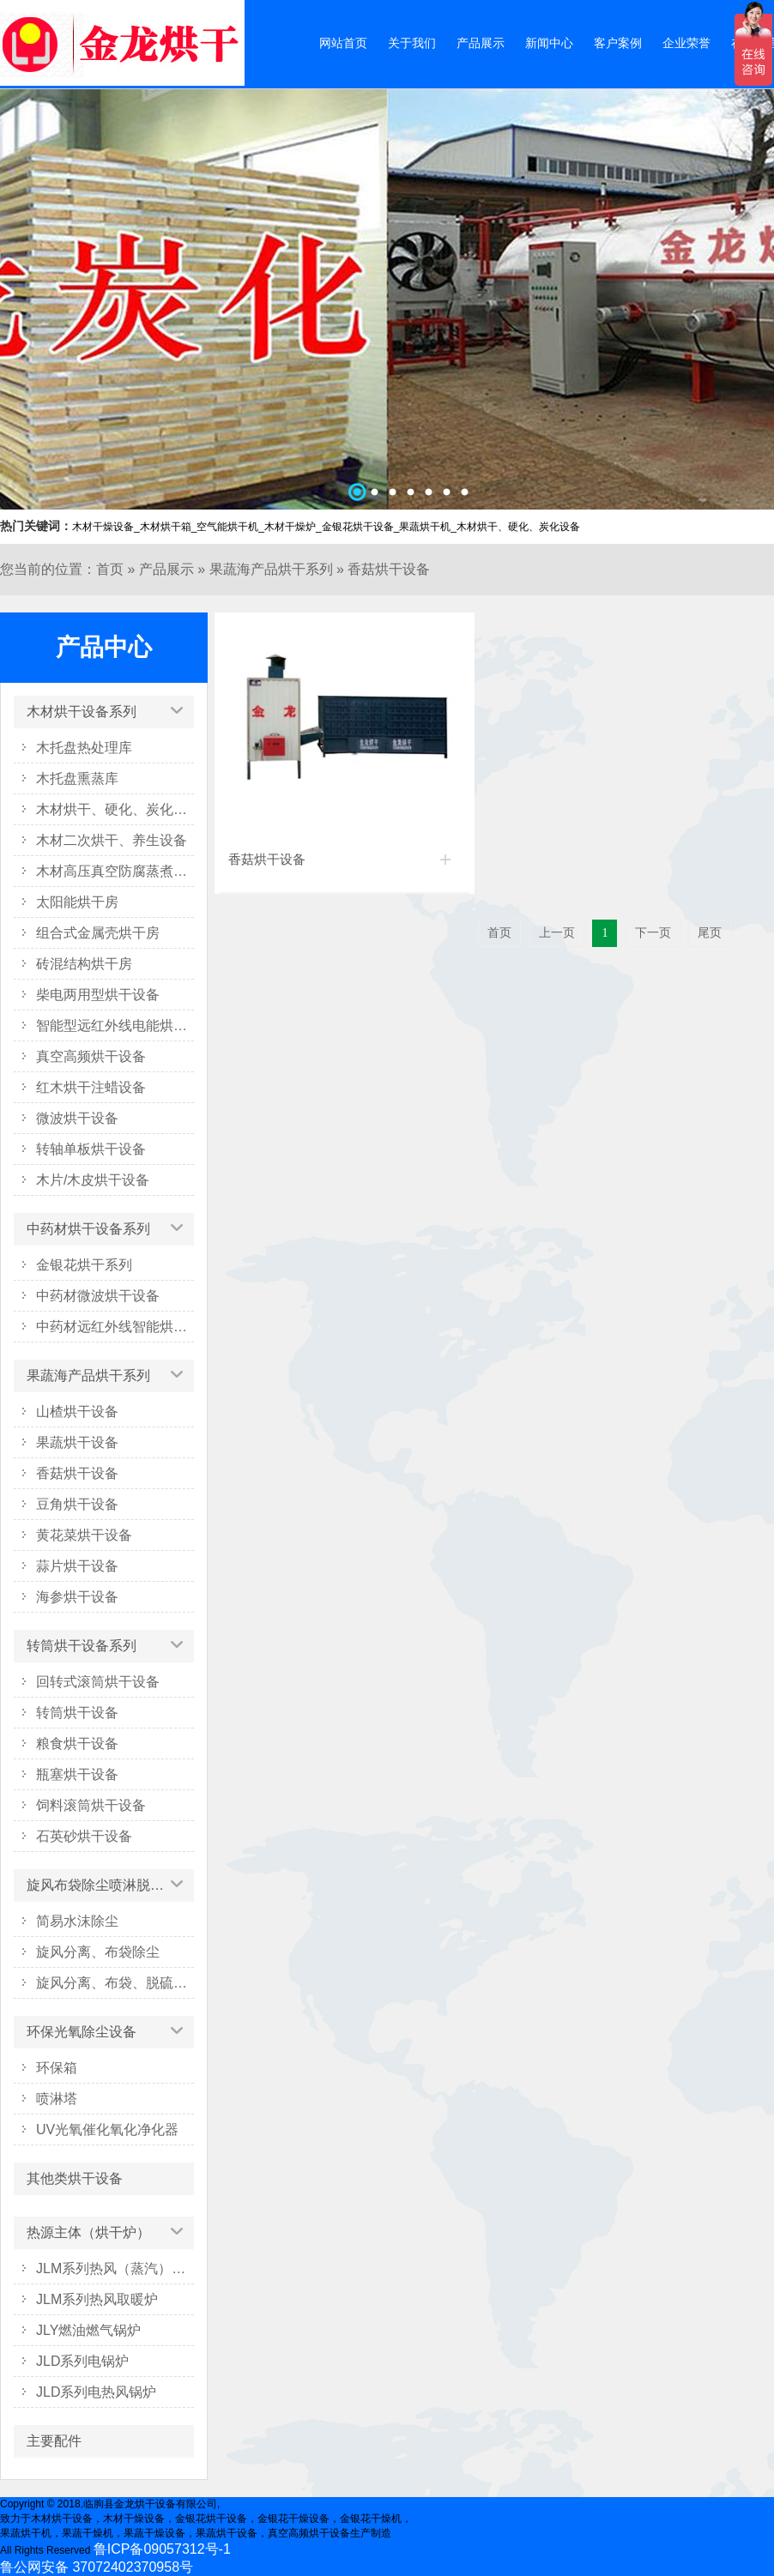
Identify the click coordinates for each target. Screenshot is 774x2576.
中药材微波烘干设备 (98, 1295)
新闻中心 (549, 43)
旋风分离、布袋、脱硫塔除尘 (115, 1983)
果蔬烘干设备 (77, 1442)
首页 (110, 569)
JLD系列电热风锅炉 (96, 2392)
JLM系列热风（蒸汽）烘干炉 (115, 2268)
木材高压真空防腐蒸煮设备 (115, 871)
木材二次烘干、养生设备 (111, 840)
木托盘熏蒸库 (77, 778)
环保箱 (56, 2067)
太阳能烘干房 (77, 902)
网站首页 (343, 43)
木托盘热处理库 (84, 747)
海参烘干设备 (77, 1597)
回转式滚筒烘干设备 (98, 1681)
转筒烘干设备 (77, 1712)
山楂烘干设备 (77, 1411)
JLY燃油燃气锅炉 (88, 2330)
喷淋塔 (56, 2098)
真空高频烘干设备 (91, 1056)
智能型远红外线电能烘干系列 (115, 1025)
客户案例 (618, 43)
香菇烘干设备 (389, 569)
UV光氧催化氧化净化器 (107, 2129)
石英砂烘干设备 (84, 1836)
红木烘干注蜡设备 (91, 1087)
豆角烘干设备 (77, 1504)
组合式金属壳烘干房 (98, 933)
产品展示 (481, 43)
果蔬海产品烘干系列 (271, 569)
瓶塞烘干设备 (77, 1774)
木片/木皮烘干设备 (92, 1180)
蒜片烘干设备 (77, 1566)
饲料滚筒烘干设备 (91, 1805)
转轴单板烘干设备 (91, 1149)
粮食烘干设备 (77, 1743)
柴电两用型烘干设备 (98, 994)
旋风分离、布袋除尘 (98, 1952)
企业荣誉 (686, 43)
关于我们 (412, 43)
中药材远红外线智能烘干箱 (115, 1326)
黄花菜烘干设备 (84, 1535)
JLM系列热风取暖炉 (97, 2299)
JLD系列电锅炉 (82, 2361)
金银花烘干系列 (84, 1265)
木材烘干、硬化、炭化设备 (115, 809)
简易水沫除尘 (77, 1921)
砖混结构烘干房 (84, 963)
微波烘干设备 (77, 1118)
